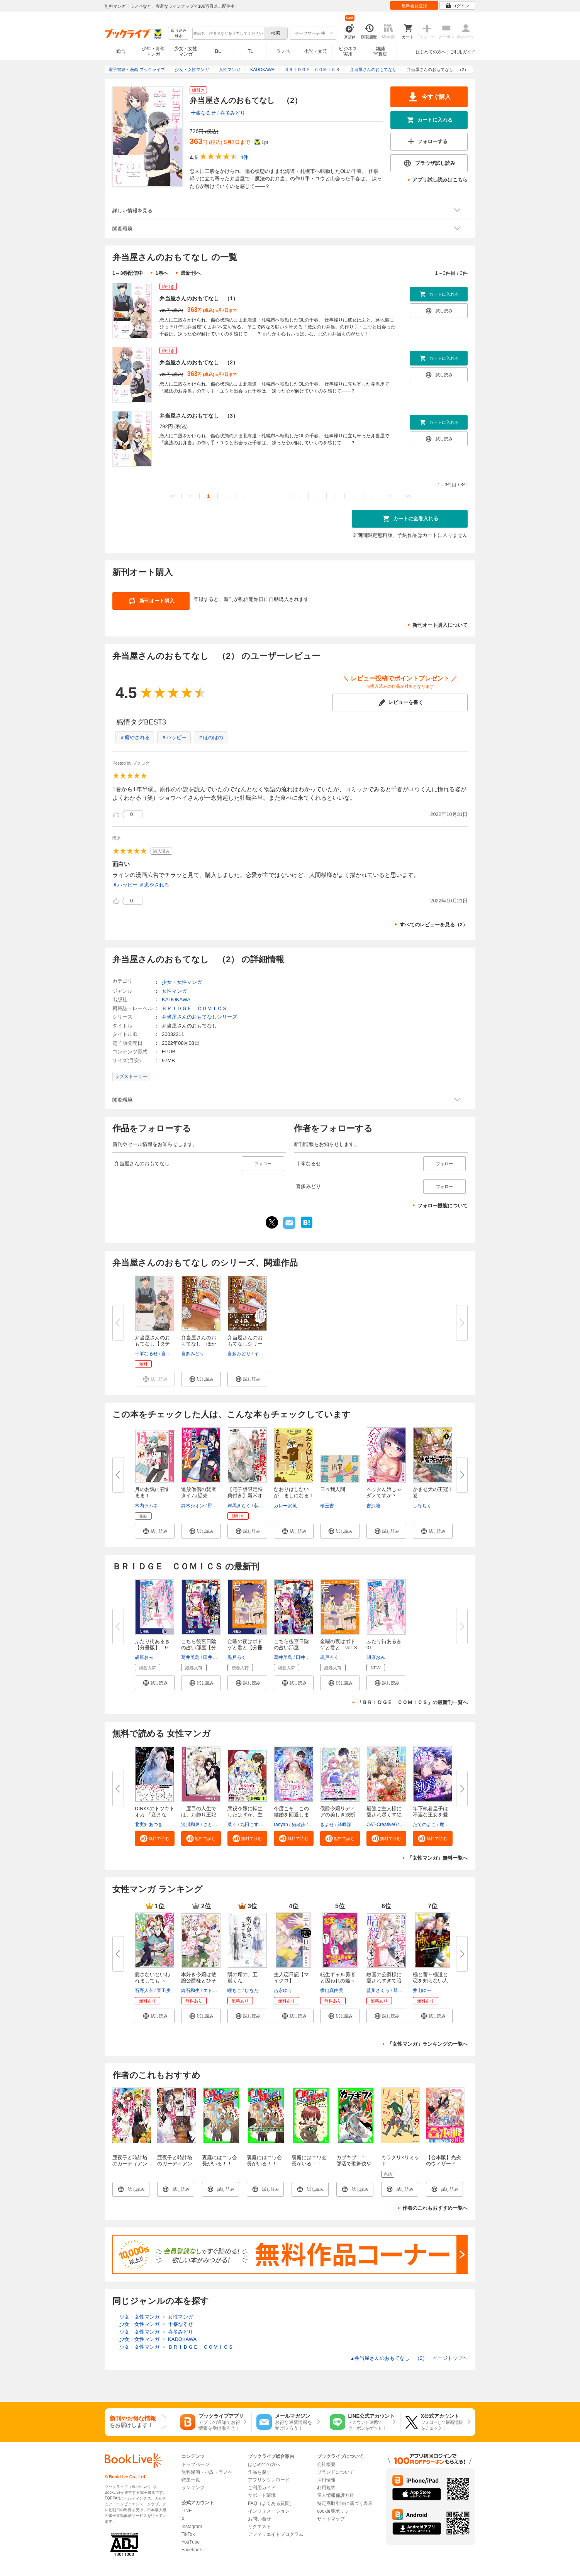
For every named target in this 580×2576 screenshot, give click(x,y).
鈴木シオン (192, 1505)
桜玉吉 (327, 1505)
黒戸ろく (236, 1657)
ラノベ (283, 51)
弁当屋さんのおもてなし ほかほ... (198, 1344)
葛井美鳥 (190, 1657)
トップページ (195, 2464)
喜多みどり (232, 113)
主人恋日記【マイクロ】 (291, 1978)
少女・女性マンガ (185, 51)
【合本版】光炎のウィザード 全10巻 (443, 2164)
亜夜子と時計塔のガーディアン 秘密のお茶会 (132, 2164)
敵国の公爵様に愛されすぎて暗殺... (384, 1981)
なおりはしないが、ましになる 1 (293, 1492)
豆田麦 (164, 1990)
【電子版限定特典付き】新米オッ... (245, 1495)
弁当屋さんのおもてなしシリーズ (199, 1017)
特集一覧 (190, 2480)
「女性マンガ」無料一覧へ (437, 1858)
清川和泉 (190, 1824)
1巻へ (161, 273)
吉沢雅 (373, 1505)
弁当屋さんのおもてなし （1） (198, 298)
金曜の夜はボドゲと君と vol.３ (339, 1644)
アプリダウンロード (269, 2480)
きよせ (327, 1824)
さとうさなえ (217, 1824)
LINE (186, 2510)
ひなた (252, 1990)
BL (218, 51)
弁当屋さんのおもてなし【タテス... (152, 1344)
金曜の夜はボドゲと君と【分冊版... (245, 1647)
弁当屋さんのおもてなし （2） (198, 362)
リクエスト (259, 2526)
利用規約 (326, 2487)
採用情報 (326, 2480)
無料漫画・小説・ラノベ (206, 2472)
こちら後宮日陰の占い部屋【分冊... (198, 1647)
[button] (201, 1379)
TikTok (188, 2534)
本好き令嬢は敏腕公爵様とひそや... (198, 1981)
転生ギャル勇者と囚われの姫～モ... (337, 1981)
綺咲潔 (344, 1824)
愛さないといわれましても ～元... (152, 1981)
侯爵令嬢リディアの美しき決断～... (337, 1815)
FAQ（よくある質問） (271, 2503)
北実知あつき (149, 1824)
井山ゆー (422, 1990)
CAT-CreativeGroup (386, 1824)
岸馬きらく (239, 1505)
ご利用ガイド (462, 51)
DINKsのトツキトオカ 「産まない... (155, 1815)
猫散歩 (298, 1824)
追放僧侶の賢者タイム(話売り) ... (198, 1495)
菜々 (232, 1824)
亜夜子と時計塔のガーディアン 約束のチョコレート (177, 2167)
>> (408, 496)
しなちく (422, 1505)
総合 (120, 51)
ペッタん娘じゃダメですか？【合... (384, 1495)
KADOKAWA (176, 999)
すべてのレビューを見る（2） (434, 924)
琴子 (397, 1990)
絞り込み (179, 33)
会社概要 (326, 2464)
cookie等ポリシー (335, 2511)
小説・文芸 (315, 51)
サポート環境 (262, 2495)
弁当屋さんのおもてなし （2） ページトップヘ (409, 2358)
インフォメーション (269, 2511)
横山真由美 (331, 1990)
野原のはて (219, 1505)
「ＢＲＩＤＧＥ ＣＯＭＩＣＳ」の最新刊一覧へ (412, 1702)
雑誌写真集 (380, 51)
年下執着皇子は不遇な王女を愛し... (430, 1815)
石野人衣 (144, 1990)
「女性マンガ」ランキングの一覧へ (427, 2044)
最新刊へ (191, 273)
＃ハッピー (174, 737)
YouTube (190, 2542)
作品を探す (259, 2472)
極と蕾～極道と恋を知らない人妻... (430, 1981)
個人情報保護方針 (335, 2495)
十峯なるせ (203, 113)
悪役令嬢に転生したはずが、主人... (245, 1815)
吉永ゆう (283, 1990)
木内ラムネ (146, 1505)
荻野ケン (263, 1505)
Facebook (191, 2549)
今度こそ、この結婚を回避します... (291, 1815)
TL (250, 51)
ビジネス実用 (348, 51)
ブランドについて (335, 2472)
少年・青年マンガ (153, 51)
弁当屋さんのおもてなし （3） (198, 416)
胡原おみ (144, 1657)
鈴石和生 (190, 1990)
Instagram (191, 2526)
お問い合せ (259, 2519)
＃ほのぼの (210, 737)
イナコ (261, 1353)
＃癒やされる (135, 737)
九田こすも (251, 1824)
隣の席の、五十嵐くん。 (245, 1978)
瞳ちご (234, 1990)
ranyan (281, 1824)
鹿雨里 (446, 1824)
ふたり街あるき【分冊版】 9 (152, 1644)
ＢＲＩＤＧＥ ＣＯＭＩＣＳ (194, 1008)
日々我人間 (332, 1489)
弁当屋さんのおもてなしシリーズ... (245, 1344)
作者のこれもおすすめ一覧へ (435, 2208)
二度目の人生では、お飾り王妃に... (198, 1815)
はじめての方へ (431, 51)
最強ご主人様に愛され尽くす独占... (384, 1815)
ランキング (193, 2487)
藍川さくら (378, 1990)
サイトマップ (331, 2519)
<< (172, 496)
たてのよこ (424, 1824)
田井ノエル (214, 1657)
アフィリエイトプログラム (276, 2534)
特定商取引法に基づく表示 (345, 2503)
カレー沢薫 (285, 1505)
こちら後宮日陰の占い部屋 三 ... (291, 1647)
